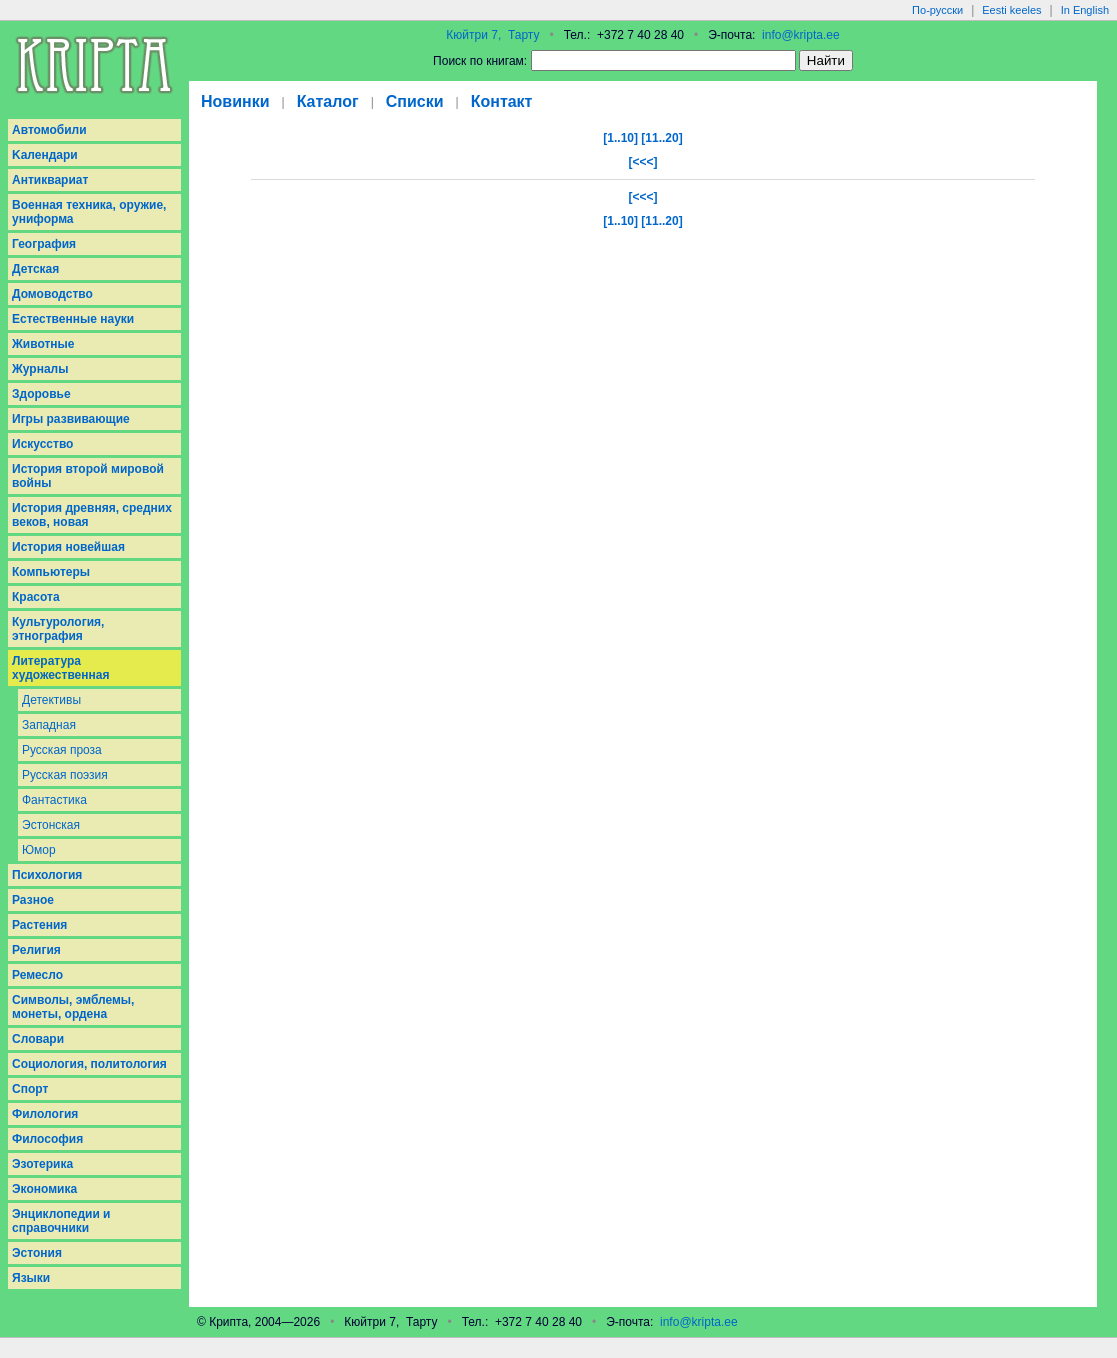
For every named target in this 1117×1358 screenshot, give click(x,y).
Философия (47, 1139)
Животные (43, 344)
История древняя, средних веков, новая (92, 515)
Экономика (44, 1189)
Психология (47, 875)
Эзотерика (42, 1164)
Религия (36, 950)
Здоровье (41, 394)
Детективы (51, 700)
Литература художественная (60, 668)
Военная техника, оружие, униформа (89, 212)
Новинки (235, 101)
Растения (39, 925)
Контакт (502, 101)
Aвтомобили (49, 130)
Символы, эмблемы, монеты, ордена (73, 1007)
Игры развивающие (71, 419)
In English (1085, 10)
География (44, 244)
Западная (49, 725)
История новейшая (68, 547)
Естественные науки (73, 319)
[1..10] (620, 138)
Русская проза (62, 750)
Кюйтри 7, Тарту (492, 35)
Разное (33, 900)
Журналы (40, 369)
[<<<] (642, 162)
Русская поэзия (65, 775)
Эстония (37, 1253)
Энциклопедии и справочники (61, 1221)
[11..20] (661, 138)
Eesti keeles (1011, 10)
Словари (38, 1039)
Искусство (42, 444)
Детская (35, 269)
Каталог (328, 101)
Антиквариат (50, 180)
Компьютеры (51, 572)
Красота (36, 597)
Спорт (30, 1089)
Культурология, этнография (58, 629)
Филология (45, 1114)
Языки (31, 1278)
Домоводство (52, 294)
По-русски (937, 10)
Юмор (39, 850)
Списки (415, 101)
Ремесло (37, 975)
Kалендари (45, 155)
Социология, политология (89, 1064)
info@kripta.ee (801, 35)
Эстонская (51, 825)
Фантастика (54, 800)
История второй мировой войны (88, 476)
